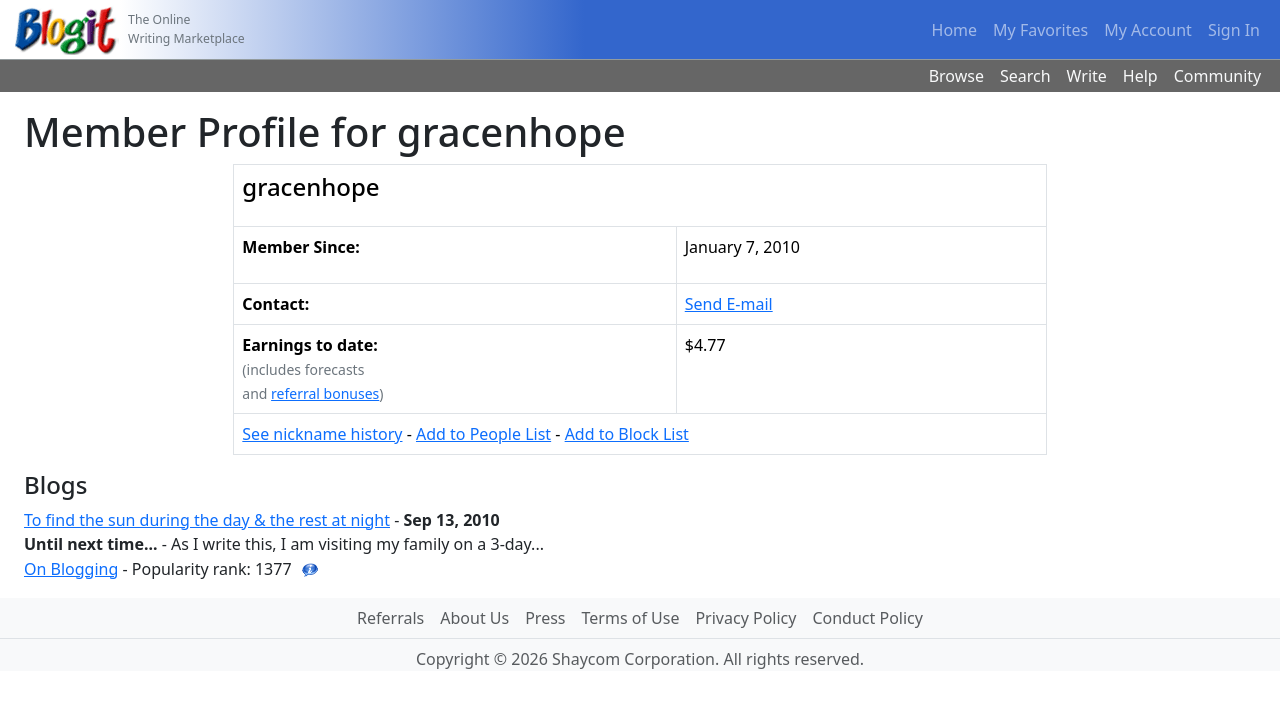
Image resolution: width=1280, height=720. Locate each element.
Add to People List (483, 434)
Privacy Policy (745, 618)
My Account (1148, 30)
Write (1087, 76)
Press (545, 618)
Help (1140, 76)
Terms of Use (631, 618)
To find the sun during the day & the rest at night (207, 520)
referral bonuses (325, 393)
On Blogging (71, 569)
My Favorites (1040, 30)
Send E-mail (729, 304)
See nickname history (322, 434)
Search (1025, 76)
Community (1218, 76)
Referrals (390, 618)
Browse (956, 76)
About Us (474, 618)
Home (955, 30)
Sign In (1234, 30)
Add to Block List (627, 434)
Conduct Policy (867, 618)
